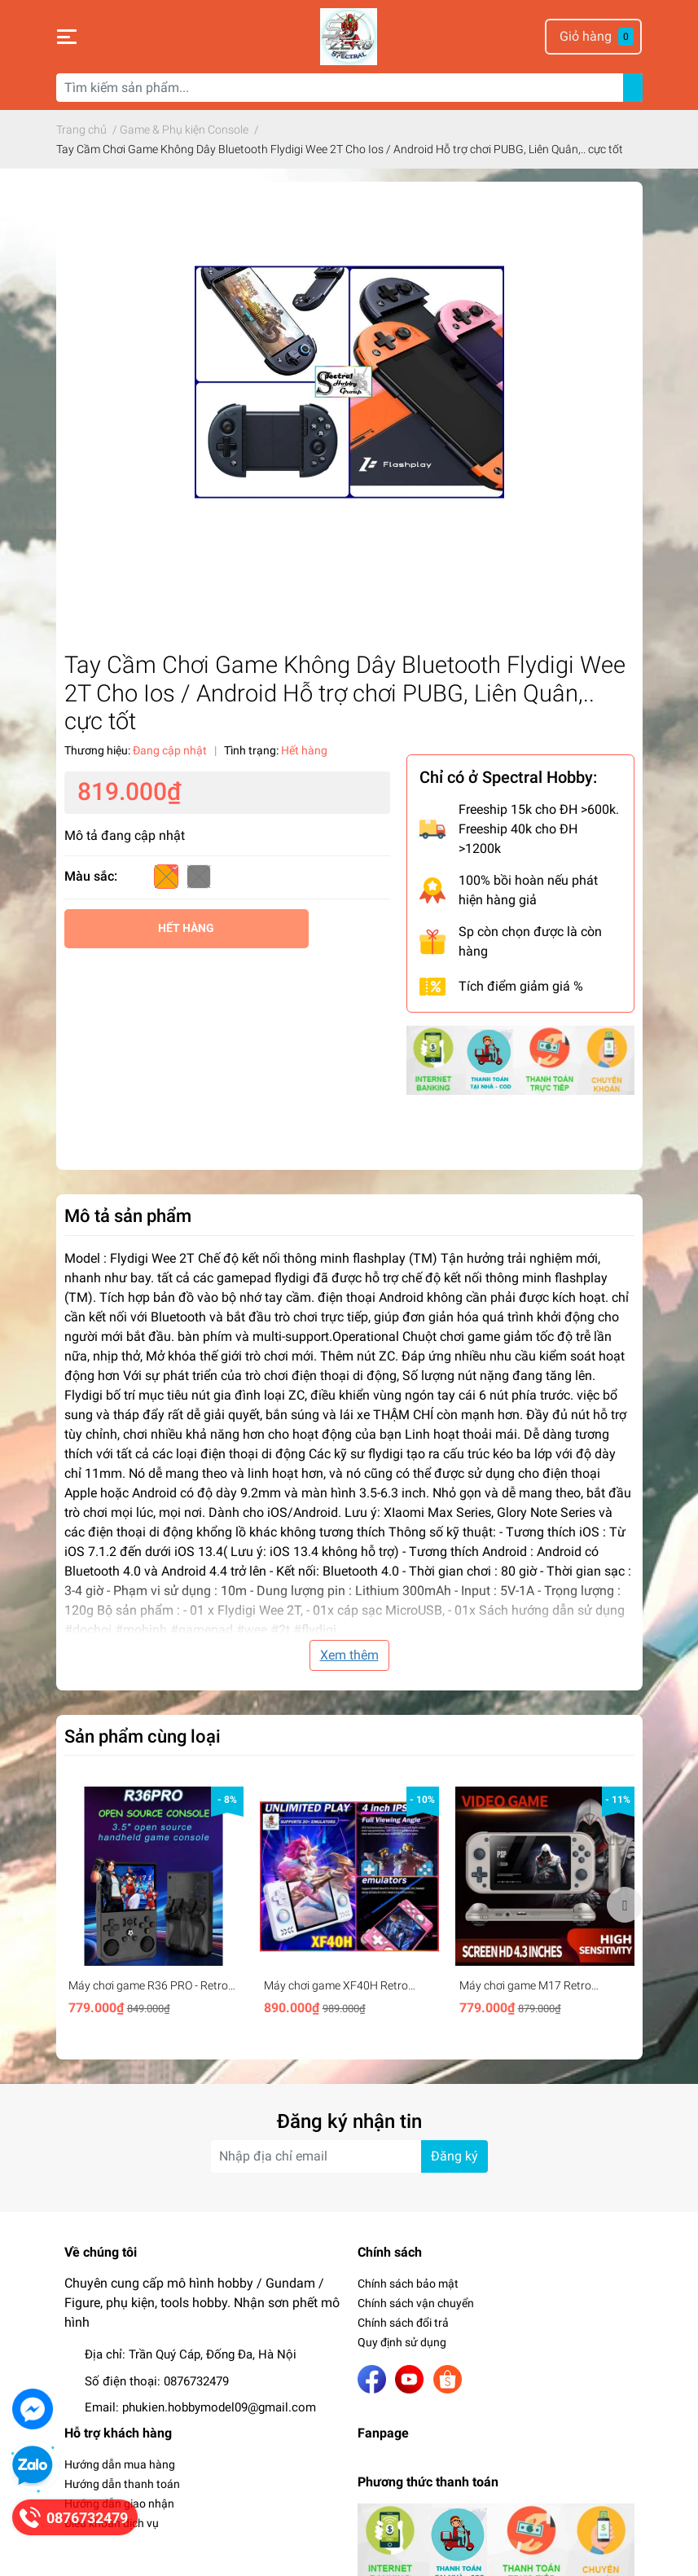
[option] (154, 1904)
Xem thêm (349, 1655)
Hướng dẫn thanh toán (122, 2483)
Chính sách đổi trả (403, 2322)
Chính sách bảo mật (408, 2283)
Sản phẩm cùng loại (142, 1736)
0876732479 (196, 2381)
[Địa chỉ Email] (349, 2156)
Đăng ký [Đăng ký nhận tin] (454, 2156)
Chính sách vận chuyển (416, 2303)
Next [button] (625, 1905)
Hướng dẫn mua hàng (119, 2464)
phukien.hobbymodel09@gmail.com (219, 2407)
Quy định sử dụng (402, 2342)
